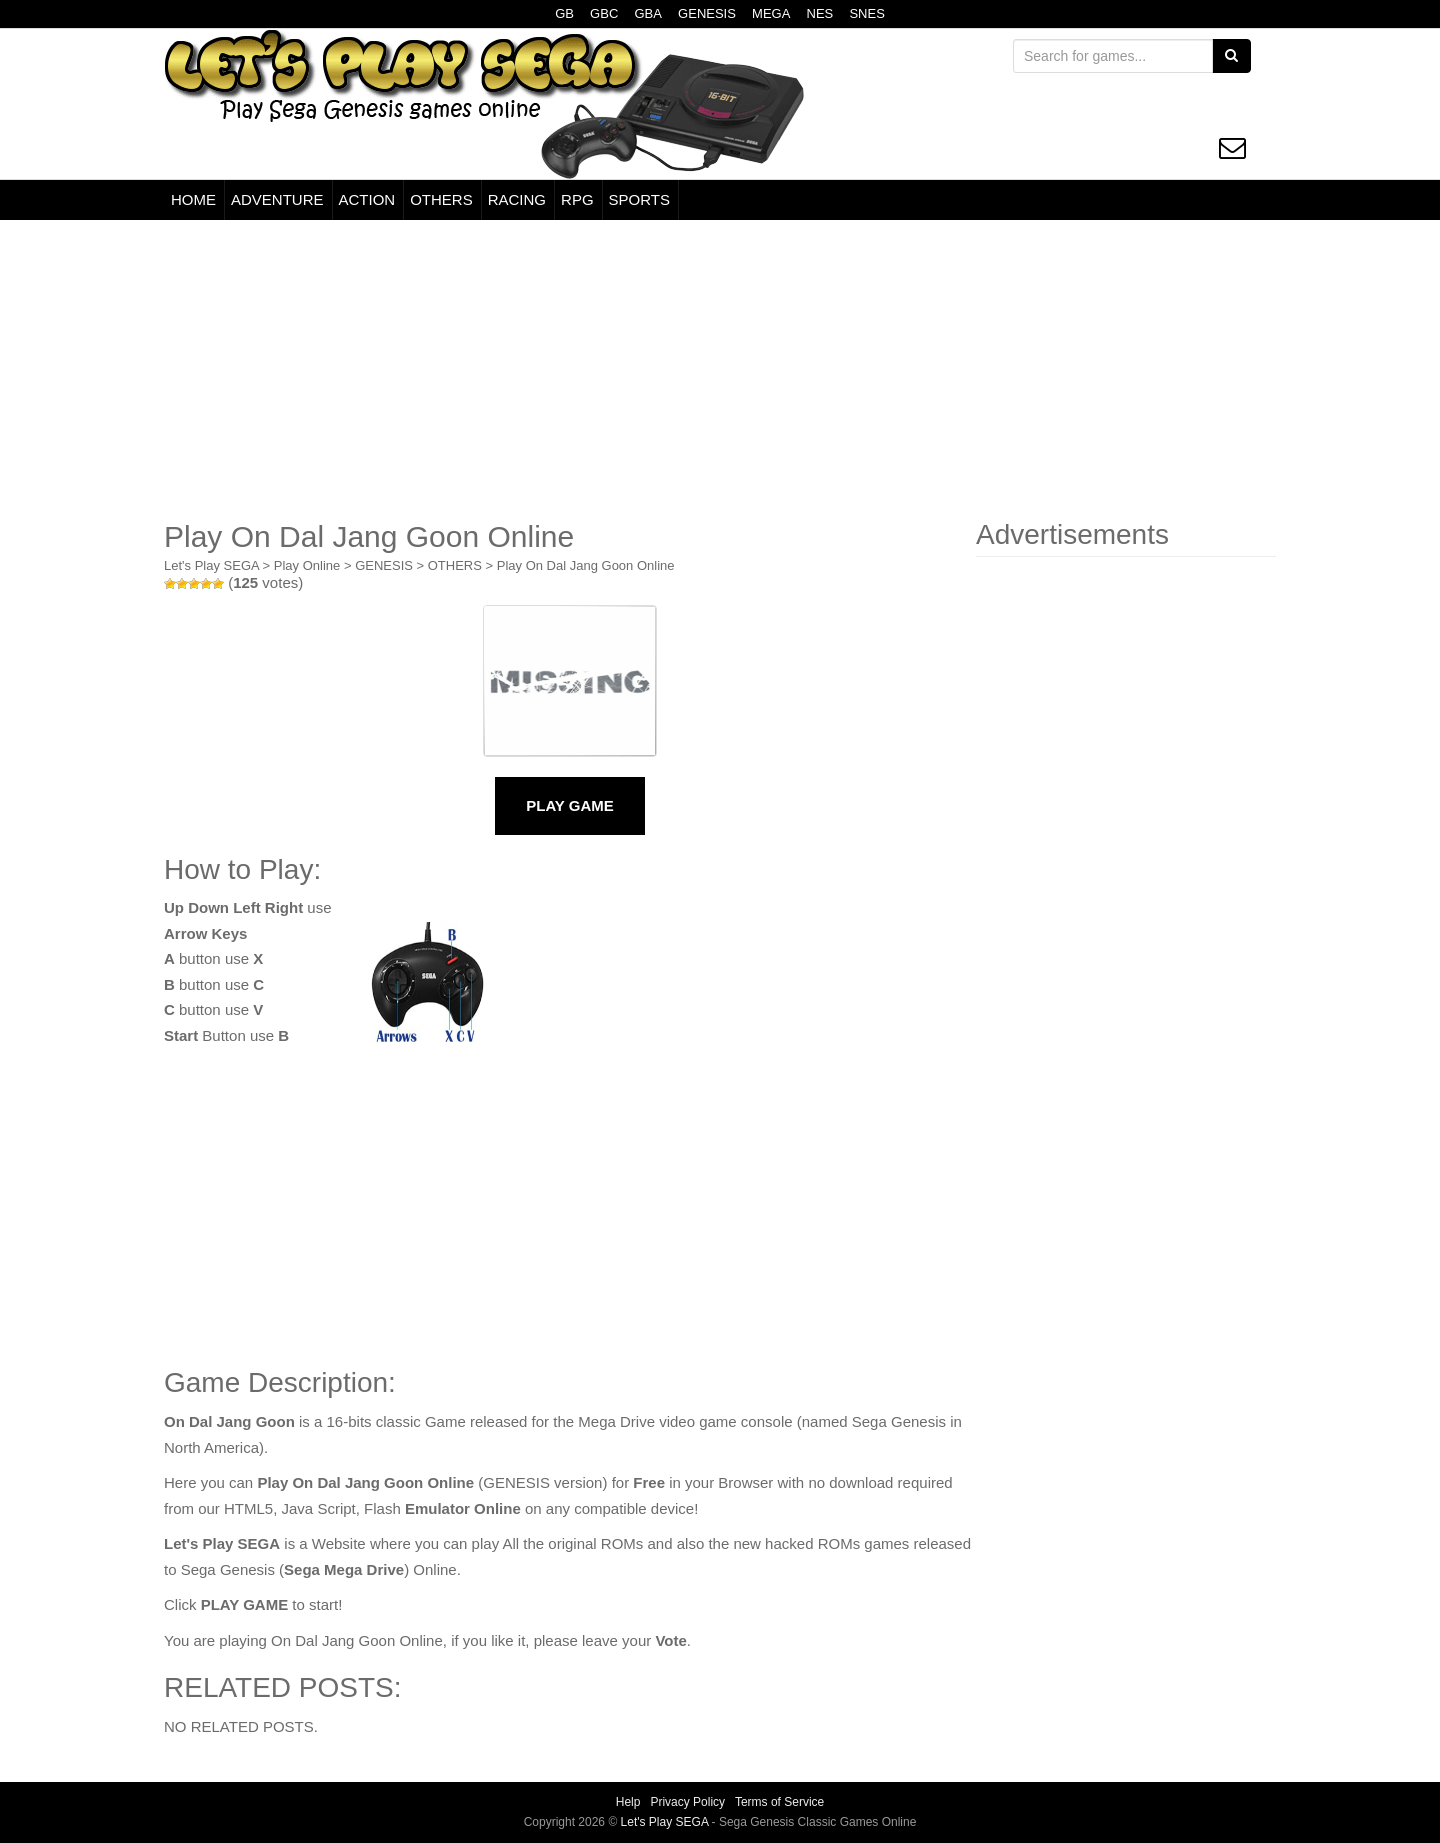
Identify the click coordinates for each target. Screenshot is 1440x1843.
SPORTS (639, 199)
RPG (577, 199)
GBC (604, 13)
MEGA (771, 13)
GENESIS (707, 13)
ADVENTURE (277, 199)
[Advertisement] (720, 370)
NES (820, 13)
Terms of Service (779, 1802)
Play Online (307, 565)
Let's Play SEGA (211, 565)
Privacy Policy (687, 1802)
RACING (517, 199)
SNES (866, 13)
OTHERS (441, 199)
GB (564, 13)
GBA (647, 13)
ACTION (367, 199)
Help (628, 1802)
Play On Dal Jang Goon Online (586, 565)
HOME (193, 199)
